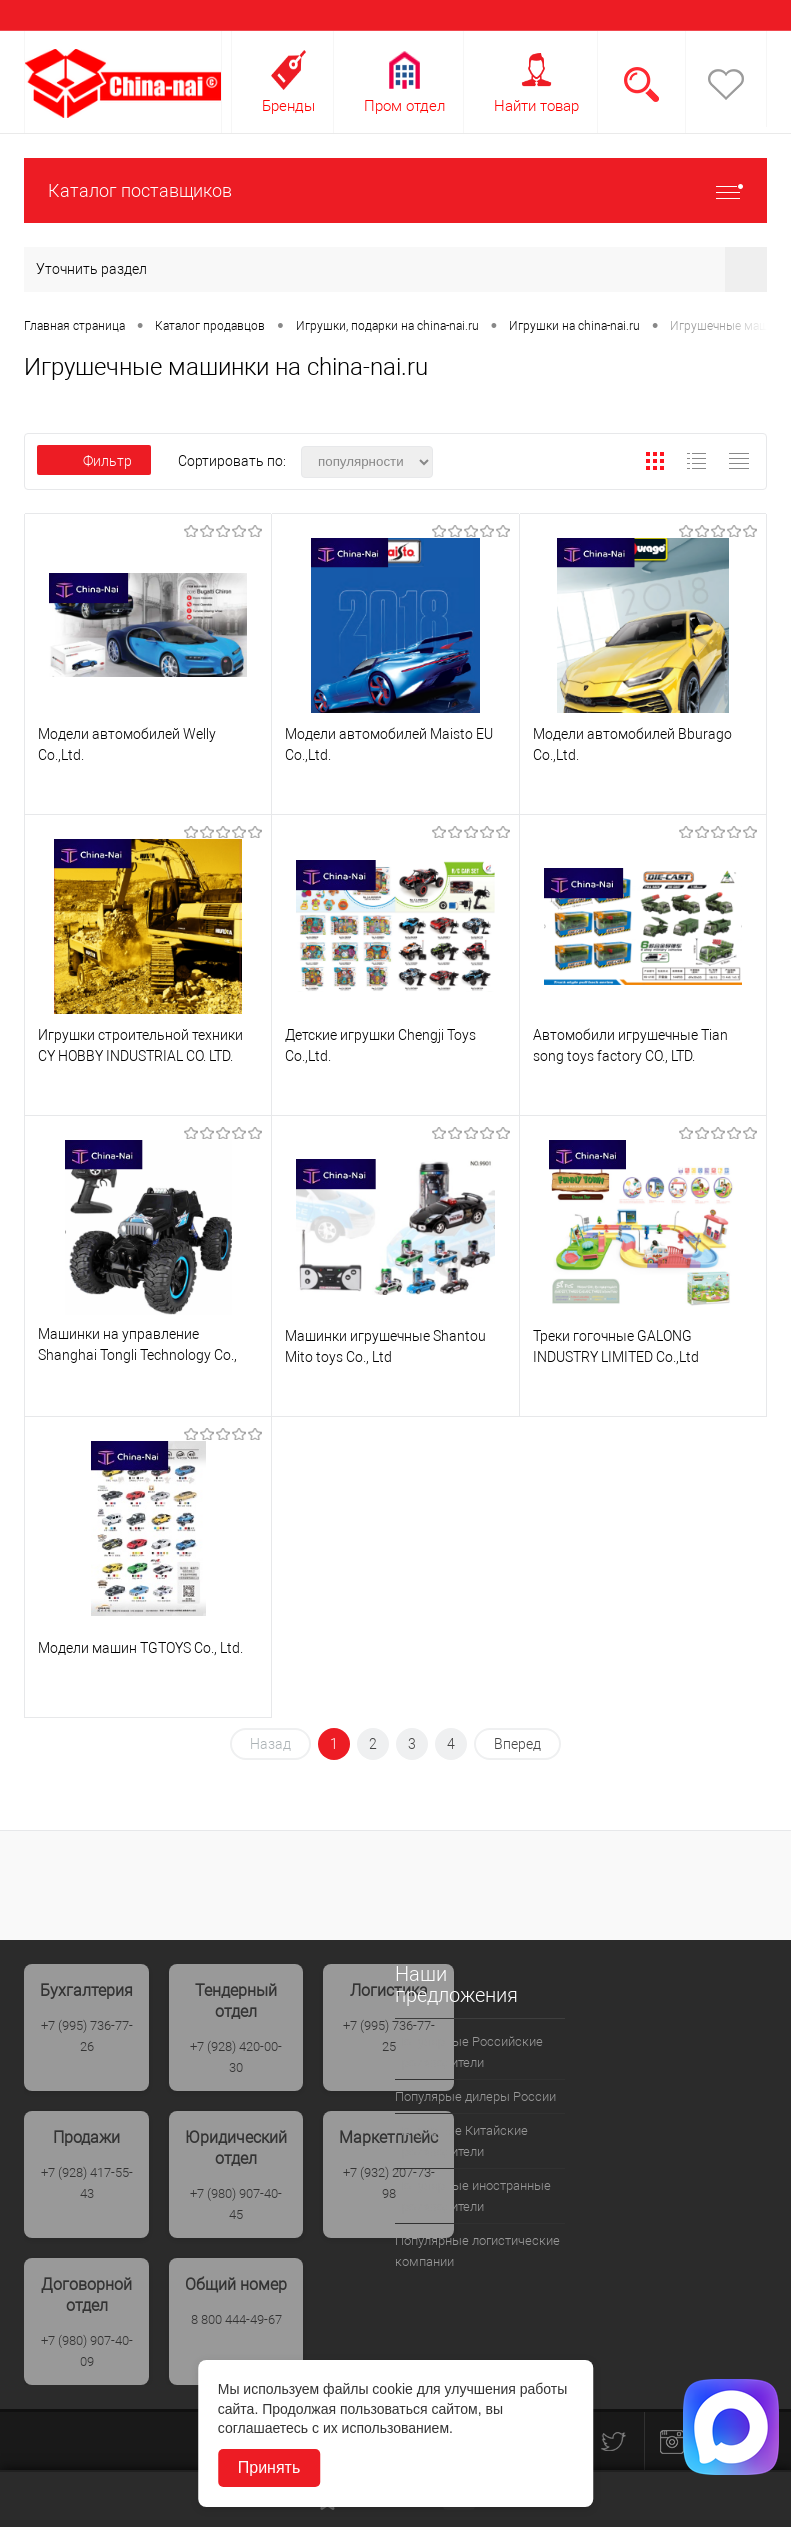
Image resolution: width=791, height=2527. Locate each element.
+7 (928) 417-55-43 (87, 2183)
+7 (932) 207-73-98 (389, 2183)
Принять (269, 2467)
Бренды (288, 106)
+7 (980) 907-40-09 (87, 2351)
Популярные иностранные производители (473, 2196)
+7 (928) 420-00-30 (236, 2057)
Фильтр (94, 461)
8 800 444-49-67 (236, 2319)
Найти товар (536, 106)
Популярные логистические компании (477, 2251)
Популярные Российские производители (469, 2052)
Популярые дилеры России (475, 2096)
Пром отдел (404, 106)
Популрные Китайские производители (461, 2141)
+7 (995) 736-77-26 (87, 2036)
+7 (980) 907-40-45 (236, 2204)
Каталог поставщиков (395, 190)
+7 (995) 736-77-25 (389, 2036)
